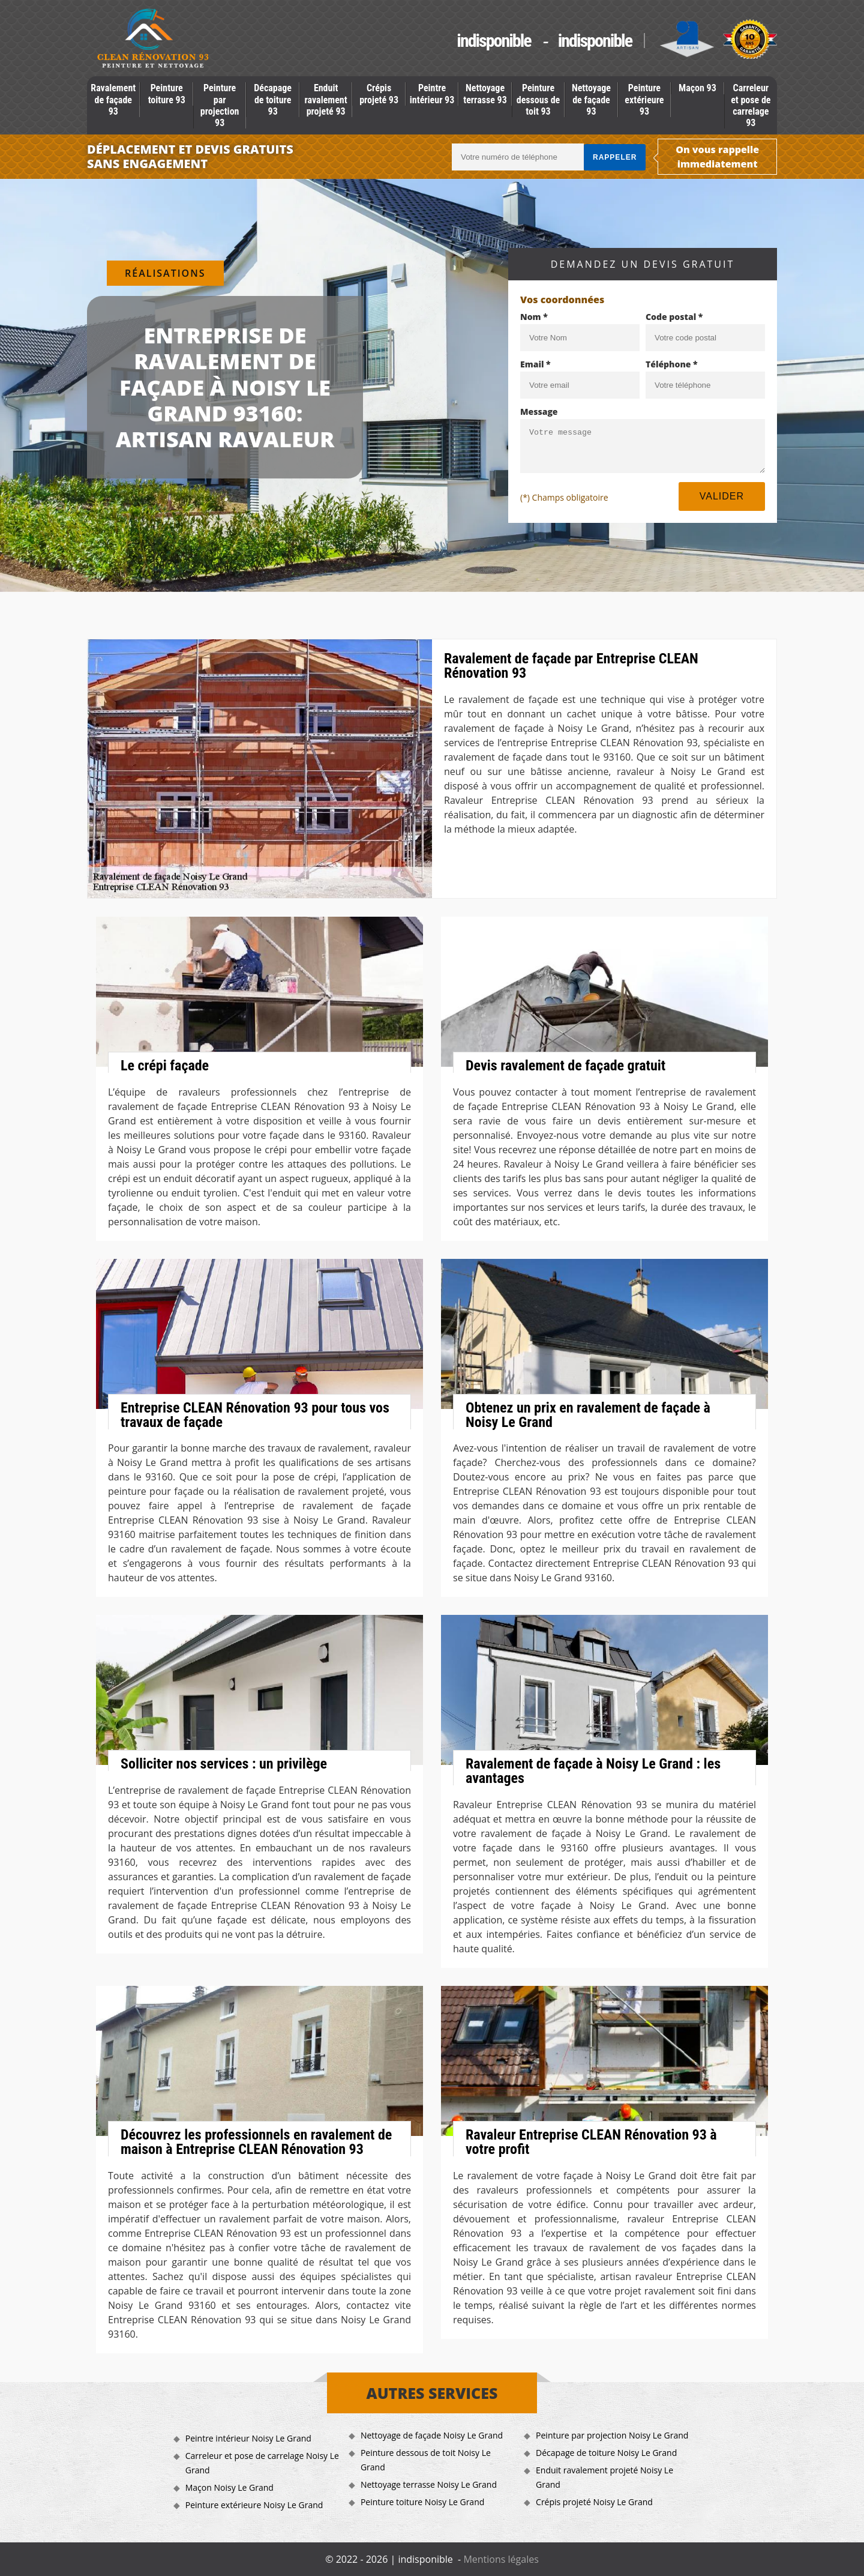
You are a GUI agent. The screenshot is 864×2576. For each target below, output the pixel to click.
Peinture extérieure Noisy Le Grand (254, 2505)
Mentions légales (500, 2559)
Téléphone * (672, 364)
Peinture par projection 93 (219, 105)
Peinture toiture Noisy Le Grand (422, 2502)
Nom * (534, 316)
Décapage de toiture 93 (273, 99)
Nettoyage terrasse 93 (485, 93)
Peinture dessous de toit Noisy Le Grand (426, 2460)
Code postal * (674, 316)
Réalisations (165, 273)
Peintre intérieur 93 (432, 93)
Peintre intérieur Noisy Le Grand (248, 2438)
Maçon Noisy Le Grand (229, 2487)
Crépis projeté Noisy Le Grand (594, 2502)
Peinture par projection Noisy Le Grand (612, 2435)
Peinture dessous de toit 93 (538, 99)
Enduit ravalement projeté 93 (326, 99)
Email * (535, 364)
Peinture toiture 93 (166, 93)
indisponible (493, 40)
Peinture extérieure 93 (644, 99)
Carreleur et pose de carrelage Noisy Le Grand (262, 2463)
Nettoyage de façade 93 (591, 99)
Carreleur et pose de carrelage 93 (750, 105)
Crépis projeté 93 (378, 93)
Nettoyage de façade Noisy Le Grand (432, 2435)
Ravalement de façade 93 (113, 99)
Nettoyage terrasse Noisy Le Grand (429, 2484)
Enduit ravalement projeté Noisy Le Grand (604, 2477)
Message (539, 411)
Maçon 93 (697, 88)
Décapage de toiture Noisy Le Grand (606, 2452)
